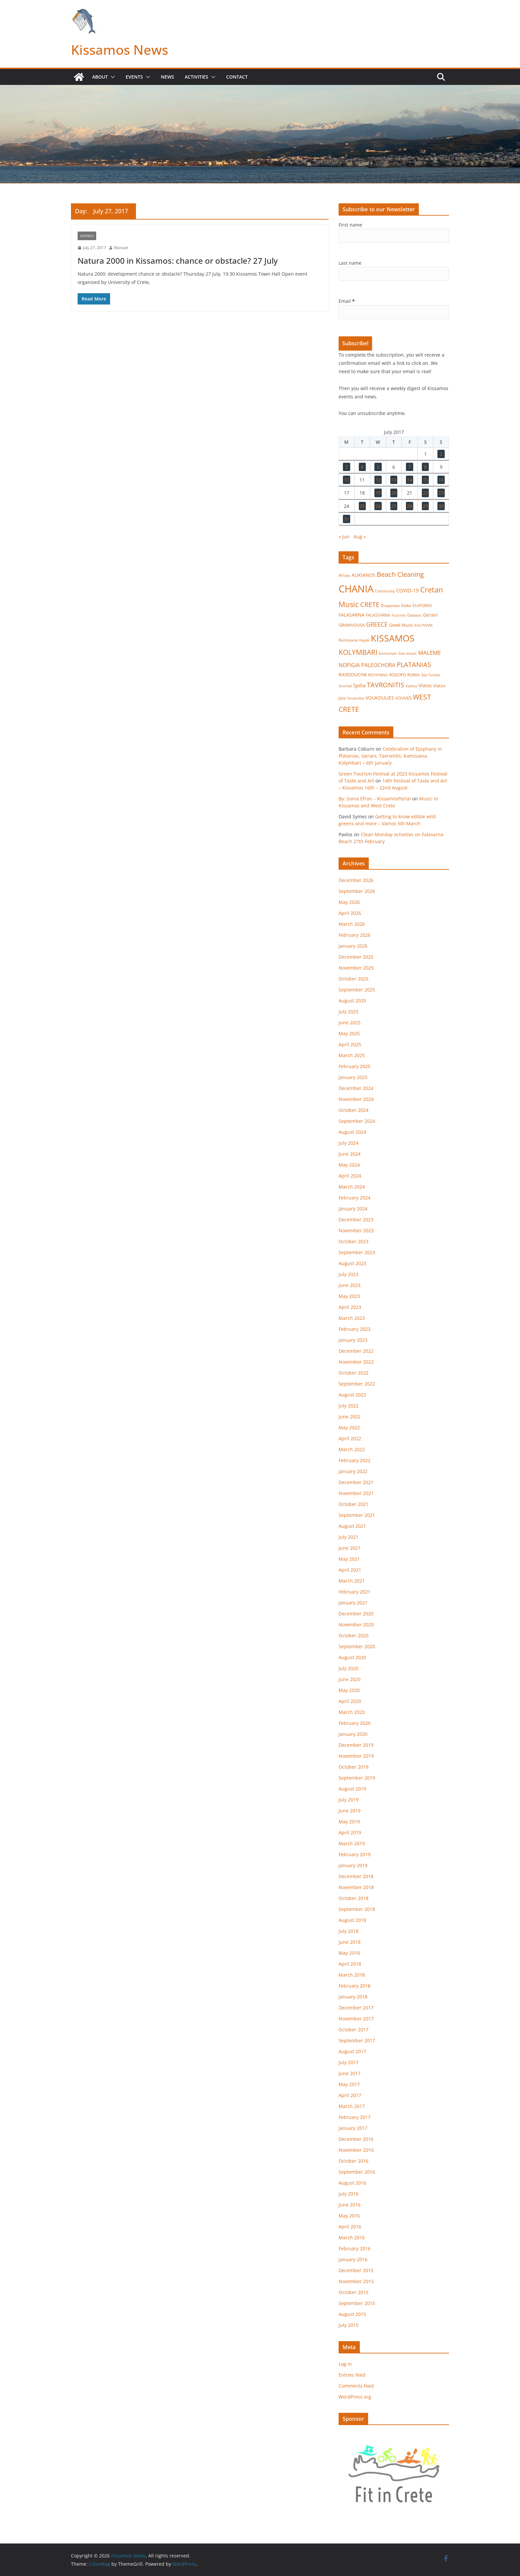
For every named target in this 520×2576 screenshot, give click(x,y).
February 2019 (354, 1854)
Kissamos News (119, 49)
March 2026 (352, 924)
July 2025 (348, 1011)
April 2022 (350, 1438)
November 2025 (356, 968)
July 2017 (348, 2062)
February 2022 (354, 1460)
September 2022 (357, 1384)
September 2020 (357, 1646)
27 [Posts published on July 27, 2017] (393, 506)
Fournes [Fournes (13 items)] (399, 615)
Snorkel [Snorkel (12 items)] (345, 686)
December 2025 (356, 957)
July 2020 (348, 1668)
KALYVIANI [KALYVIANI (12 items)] (423, 625)
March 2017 (352, 2106)
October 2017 (353, 2029)
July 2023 (348, 1274)
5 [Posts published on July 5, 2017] (378, 467)
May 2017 (349, 2084)
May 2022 (349, 1427)
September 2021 (357, 1515)
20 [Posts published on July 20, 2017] (393, 493)
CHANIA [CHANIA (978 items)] (356, 588)
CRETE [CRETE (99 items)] (369, 604)
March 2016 (352, 2237)
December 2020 (356, 1613)
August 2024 (352, 1132)
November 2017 (356, 2018)
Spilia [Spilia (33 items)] (359, 685)
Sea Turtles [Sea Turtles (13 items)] (430, 674)
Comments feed (356, 2386)
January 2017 (353, 2128)
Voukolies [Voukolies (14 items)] (355, 698)
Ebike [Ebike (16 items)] (406, 605)
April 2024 (350, 1176)
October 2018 (353, 1898)
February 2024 (354, 1197)
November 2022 (356, 1362)
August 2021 (352, 1526)
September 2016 (357, 2172)
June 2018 (349, 1942)
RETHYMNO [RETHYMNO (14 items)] (378, 674)
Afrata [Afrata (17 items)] (344, 575)
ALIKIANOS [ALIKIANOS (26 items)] (363, 575)
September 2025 (357, 989)
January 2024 (353, 1208)
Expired (87, 236)
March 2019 (352, 1843)
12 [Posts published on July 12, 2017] (378, 480)
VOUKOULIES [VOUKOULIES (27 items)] (379, 698)
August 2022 (352, 1394)
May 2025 (349, 1033)
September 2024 (357, 1121)
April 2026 (350, 913)
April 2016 (350, 2226)
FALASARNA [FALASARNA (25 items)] (351, 615)
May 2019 (349, 1821)
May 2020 (349, 1690)
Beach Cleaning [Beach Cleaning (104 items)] (400, 574)
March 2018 (352, 1975)
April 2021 (350, 1570)
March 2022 (352, 1449)
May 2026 (349, 902)
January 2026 (353, 946)
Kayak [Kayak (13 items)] (364, 640)
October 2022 (353, 1373)
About (100, 77)
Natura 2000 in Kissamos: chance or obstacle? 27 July (178, 260)
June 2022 (349, 1416)
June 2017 (349, 2073)
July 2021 (348, 1537)
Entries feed (352, 2375)
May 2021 (349, 1559)
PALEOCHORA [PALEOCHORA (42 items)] (378, 665)
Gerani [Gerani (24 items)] (430, 615)
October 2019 (353, 1767)
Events (134, 77)
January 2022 (353, 1471)
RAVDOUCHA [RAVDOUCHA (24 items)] (353, 675)
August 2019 (352, 1789)
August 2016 (352, 2183)
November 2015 (356, 2281)
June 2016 (349, 2205)
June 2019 (349, 1810)
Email (347, 301)
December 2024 (356, 1088)
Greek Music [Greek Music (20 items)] (401, 625)
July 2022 (348, 1405)
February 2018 (354, 1986)
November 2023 (356, 1230)
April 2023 (350, 1307)
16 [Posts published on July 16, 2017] (441, 480)
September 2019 (357, 1778)
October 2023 (353, 1241)
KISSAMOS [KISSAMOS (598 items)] (393, 638)
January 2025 (353, 1077)
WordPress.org (355, 2397)
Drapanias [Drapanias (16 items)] (390, 605)
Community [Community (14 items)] (385, 590)
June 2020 (349, 1679)
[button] (111, 77)
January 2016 (353, 2259)
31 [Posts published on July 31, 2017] (346, 519)
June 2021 (349, 1548)
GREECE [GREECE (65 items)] (377, 624)
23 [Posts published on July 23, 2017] (441, 493)
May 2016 (349, 2215)
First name (350, 225)
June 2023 (349, 1285)
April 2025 (350, 1044)
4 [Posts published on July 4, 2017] (362, 467)
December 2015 (356, 2270)
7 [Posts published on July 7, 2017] (409, 467)
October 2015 (353, 2292)
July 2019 (348, 1799)
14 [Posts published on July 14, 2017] (409, 480)
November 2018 (356, 1887)
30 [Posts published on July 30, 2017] (441, 506)
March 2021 (352, 1581)
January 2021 (353, 1602)
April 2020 (350, 1701)
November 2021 (356, 1493)
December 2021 (356, 1482)
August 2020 (352, 1657)
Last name (350, 263)
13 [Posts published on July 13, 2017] (393, 480)
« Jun (344, 536)
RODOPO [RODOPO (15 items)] (397, 674)
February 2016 (354, 2248)
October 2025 (353, 979)
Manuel (121, 247)
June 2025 (349, 1022)
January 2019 (353, 1865)
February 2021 (354, 1592)
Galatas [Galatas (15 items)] (414, 615)
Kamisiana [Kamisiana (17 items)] (348, 640)
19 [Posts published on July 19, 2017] (378, 493)
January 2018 (353, 1997)
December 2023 (356, 1219)
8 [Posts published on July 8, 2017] (425, 467)
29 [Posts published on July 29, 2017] (425, 506)
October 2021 (353, 1504)
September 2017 (357, 2040)
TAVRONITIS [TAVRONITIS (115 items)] (385, 684)
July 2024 (348, 1143)
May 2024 (349, 1165)
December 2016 (356, 2139)
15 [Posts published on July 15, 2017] (425, 480)
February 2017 (354, 2117)
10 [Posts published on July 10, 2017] (346, 480)
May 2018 (349, 1953)
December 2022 (356, 1351)
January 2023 (353, 1340)
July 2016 (348, 2194)
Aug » (360, 536)
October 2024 (353, 1110)
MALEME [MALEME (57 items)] (429, 652)
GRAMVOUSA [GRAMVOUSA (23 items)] (352, 625)
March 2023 (352, 1318)
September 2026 (357, 891)
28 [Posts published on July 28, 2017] (409, 506)
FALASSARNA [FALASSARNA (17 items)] (378, 615)
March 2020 (352, 1712)
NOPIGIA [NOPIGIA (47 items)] (349, 665)
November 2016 (356, 2150)
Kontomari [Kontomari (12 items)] (388, 653)
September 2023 (357, 1252)
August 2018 (352, 1920)
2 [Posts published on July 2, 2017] (441, 454)
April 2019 (350, 1832)
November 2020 (356, 1624)
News (167, 77)
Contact (237, 77)
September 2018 (357, 1909)
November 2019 (356, 1756)
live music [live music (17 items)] (408, 653)
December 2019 (356, 1745)
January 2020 (353, 1734)
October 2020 (353, 1635)
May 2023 (349, 1296)
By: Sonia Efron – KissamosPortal (375, 798)
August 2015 (352, 2314)
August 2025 (352, 1000)
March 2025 (352, 1055)
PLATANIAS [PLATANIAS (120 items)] (414, 664)
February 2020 (354, 1723)
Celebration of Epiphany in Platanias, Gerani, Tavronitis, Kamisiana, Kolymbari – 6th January (390, 756)
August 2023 (352, 1263)
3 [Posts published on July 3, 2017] (346, 467)
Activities (196, 77)
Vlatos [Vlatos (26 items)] (425, 685)
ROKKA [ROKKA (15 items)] (413, 674)
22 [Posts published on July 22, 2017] (425, 493)
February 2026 (354, 935)
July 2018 (348, 1931)
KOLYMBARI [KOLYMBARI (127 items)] (358, 652)
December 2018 (356, 1876)
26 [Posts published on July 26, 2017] (378, 506)
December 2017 (356, 2007)
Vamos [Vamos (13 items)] (411, 685)
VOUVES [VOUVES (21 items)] (403, 698)
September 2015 (357, 2303)
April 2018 (350, 1964)
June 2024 (349, 1154)
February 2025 (354, 1066)
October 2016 (353, 2161)
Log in (345, 2364)
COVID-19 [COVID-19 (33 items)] (407, 590)
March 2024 (352, 1187)
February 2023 (354, 1329)
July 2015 (348, 2325)
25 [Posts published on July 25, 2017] (362, 506)
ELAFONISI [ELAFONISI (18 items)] (422, 605)
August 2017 (352, 2051)
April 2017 (350, 2095)
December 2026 (356, 880)
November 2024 (356, 1099)
